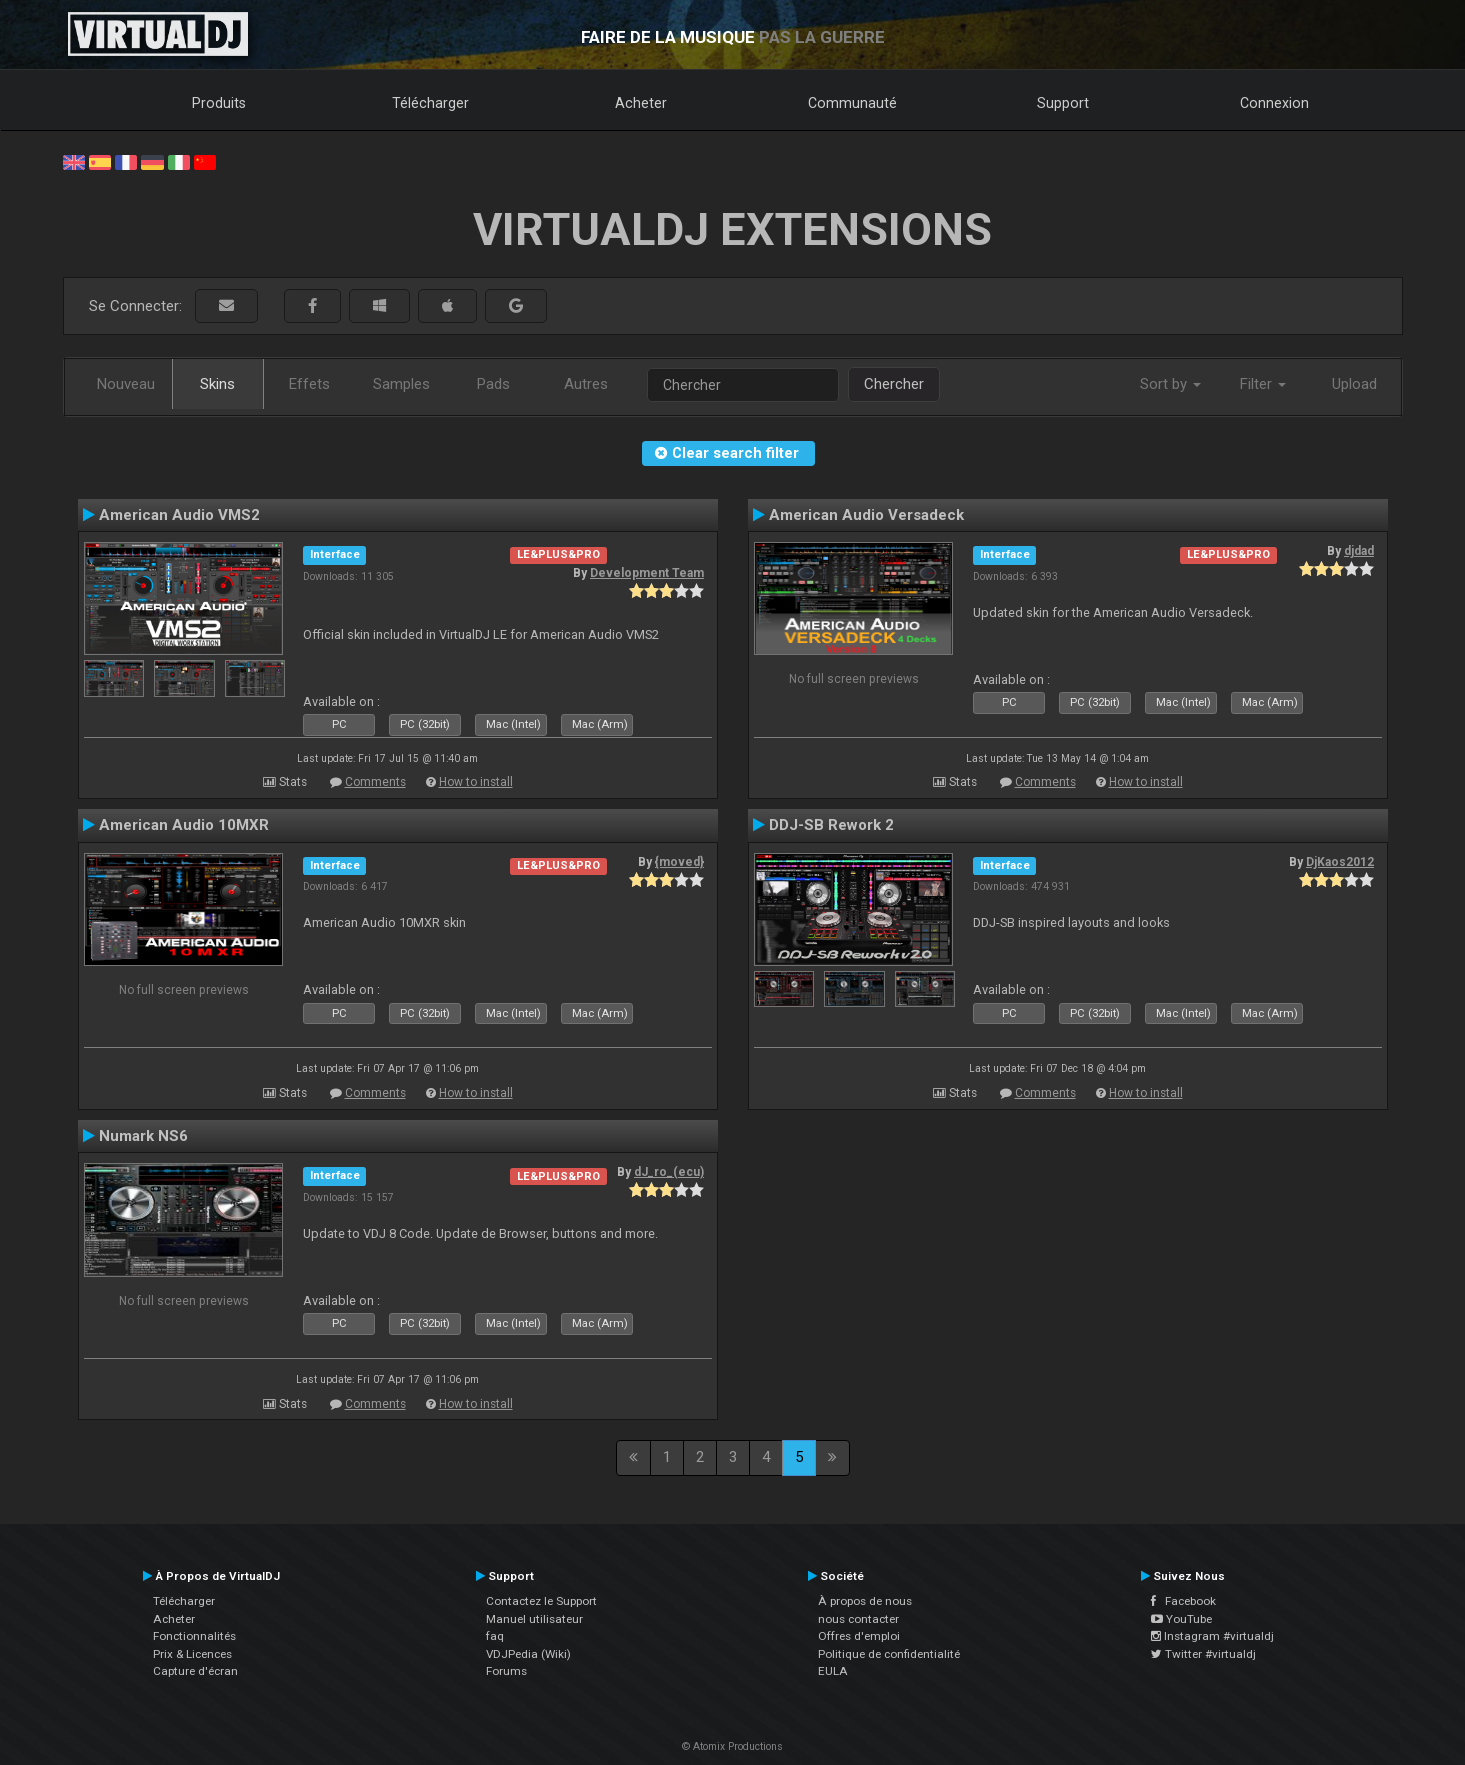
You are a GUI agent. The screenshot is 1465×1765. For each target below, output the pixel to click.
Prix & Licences (192, 1654)
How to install (476, 782)
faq (495, 1636)
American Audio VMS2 (179, 515)
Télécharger (430, 103)
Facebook (1183, 1601)
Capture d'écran (195, 1671)
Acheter (641, 103)
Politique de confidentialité (889, 1654)
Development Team (647, 573)
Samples (401, 384)
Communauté (852, 103)
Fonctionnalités (194, 1636)
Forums (506, 1671)
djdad (1359, 551)
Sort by (1170, 384)
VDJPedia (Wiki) (528, 1654)
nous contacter (858, 1619)
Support (1063, 103)
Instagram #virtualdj (1212, 1636)
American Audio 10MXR (184, 825)
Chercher (894, 384)
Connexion (1274, 103)
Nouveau (126, 384)
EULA (833, 1671)
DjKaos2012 (1340, 862)
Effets (309, 384)
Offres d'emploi (859, 1636)
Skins (217, 384)
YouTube (1181, 1619)
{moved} (679, 862)
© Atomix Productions (732, 1746)
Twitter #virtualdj (1203, 1654)
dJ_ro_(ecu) (669, 1172)
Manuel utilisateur (534, 1619)
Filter (1263, 384)
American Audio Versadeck (866, 515)
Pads (493, 384)
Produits (219, 103)
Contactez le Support (541, 1601)
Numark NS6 (143, 1136)
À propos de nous (865, 1601)
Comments (375, 782)
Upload (1354, 384)
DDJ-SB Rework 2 (831, 825)
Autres (586, 384)
